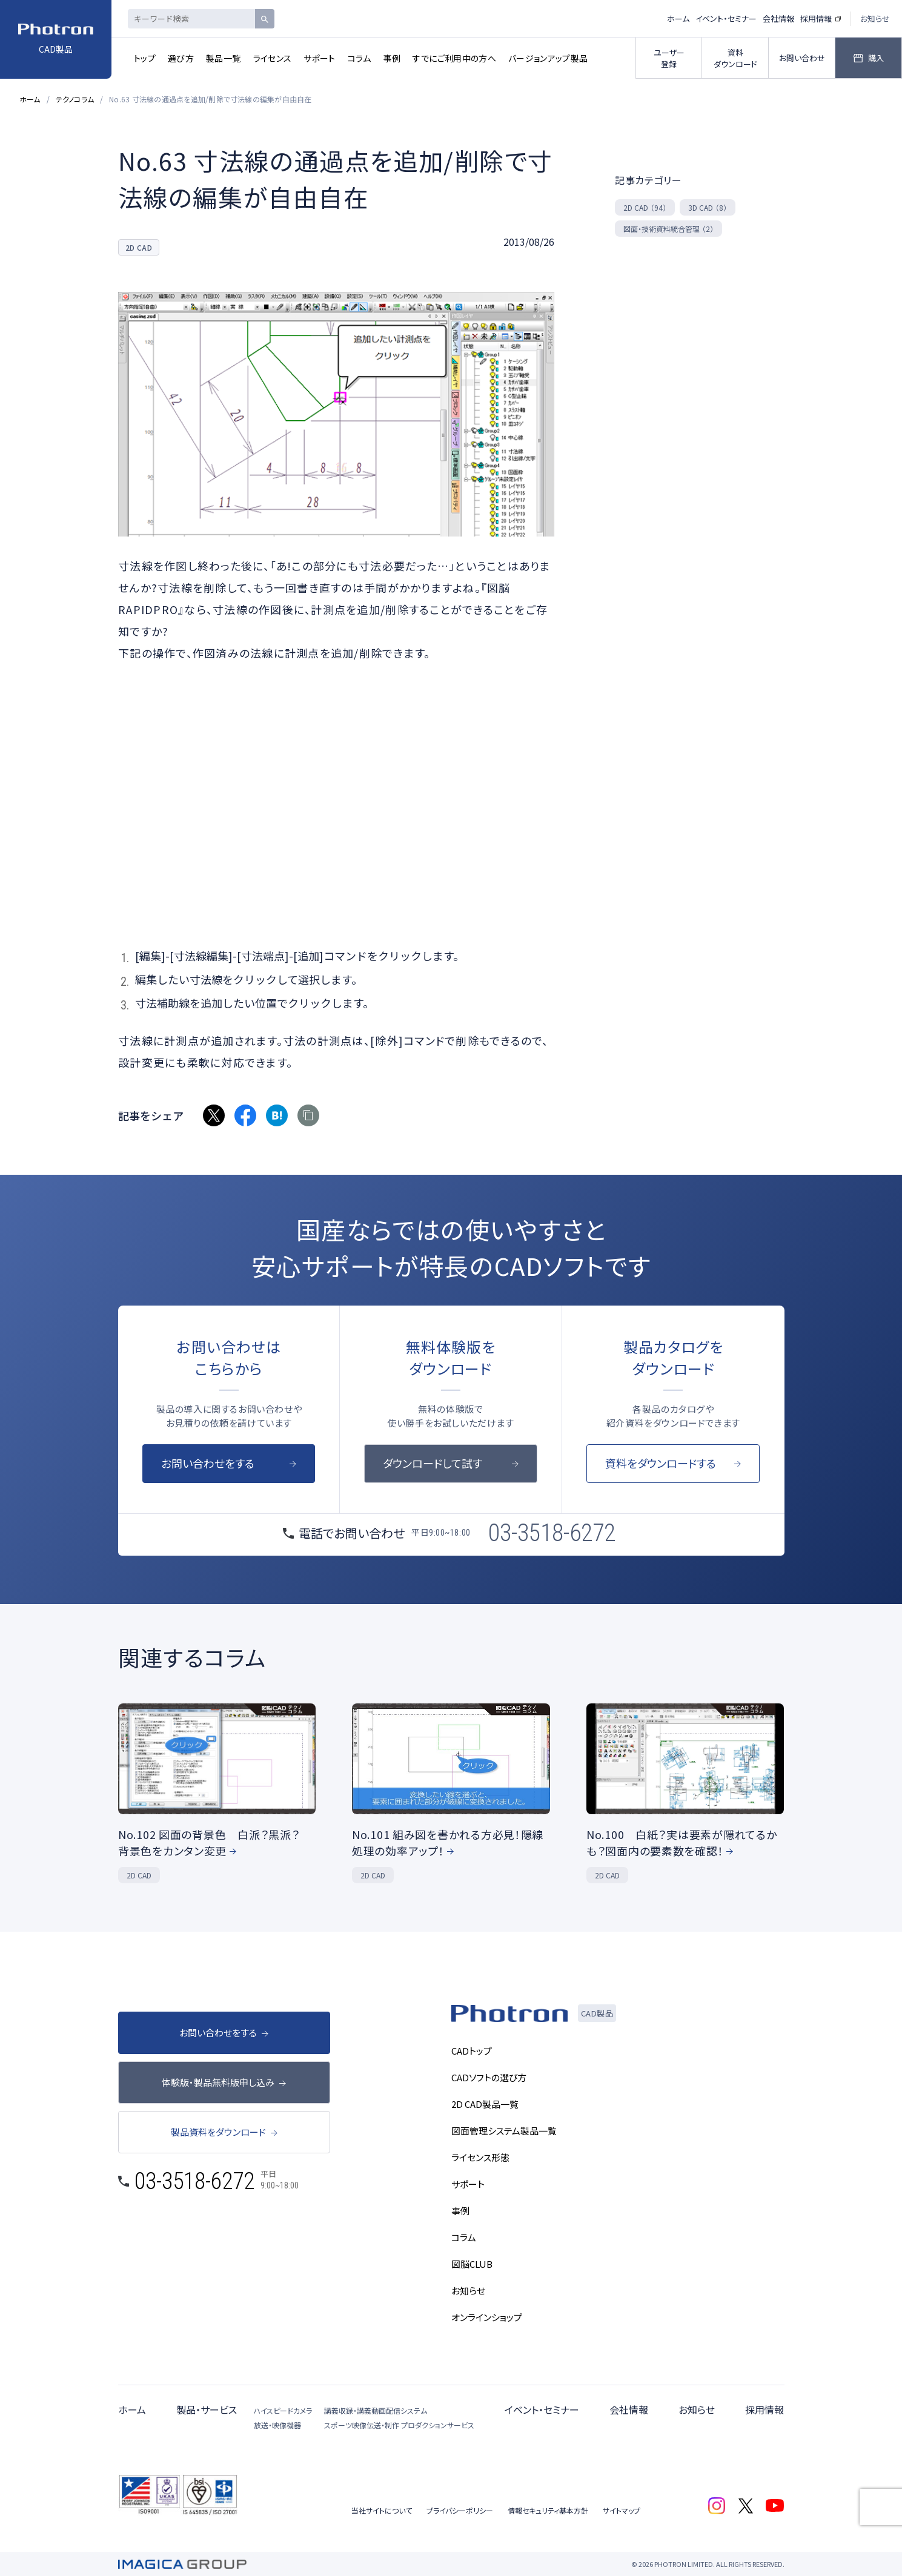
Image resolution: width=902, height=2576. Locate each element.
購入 (876, 58)
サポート (319, 58)
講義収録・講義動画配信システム (375, 2410)
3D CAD (707, 207)
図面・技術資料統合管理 (668, 228)
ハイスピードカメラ (283, 2410)
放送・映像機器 (277, 2425)
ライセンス (272, 58)
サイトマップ (621, 2510)
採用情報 (816, 18)
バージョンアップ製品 (548, 58)
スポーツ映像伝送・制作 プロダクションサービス (399, 2425)
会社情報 (778, 18)
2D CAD (644, 207)
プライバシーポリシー (459, 2510)
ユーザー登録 (669, 58)
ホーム (678, 18)
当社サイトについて (381, 2510)
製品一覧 (223, 58)
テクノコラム (75, 99)
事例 (392, 58)
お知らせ (875, 18)
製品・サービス (206, 2409)
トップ (145, 58)
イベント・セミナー (726, 18)
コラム (359, 58)
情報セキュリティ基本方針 (548, 2510)
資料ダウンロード (735, 58)
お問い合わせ (802, 58)
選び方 (181, 58)
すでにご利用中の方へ (454, 58)
